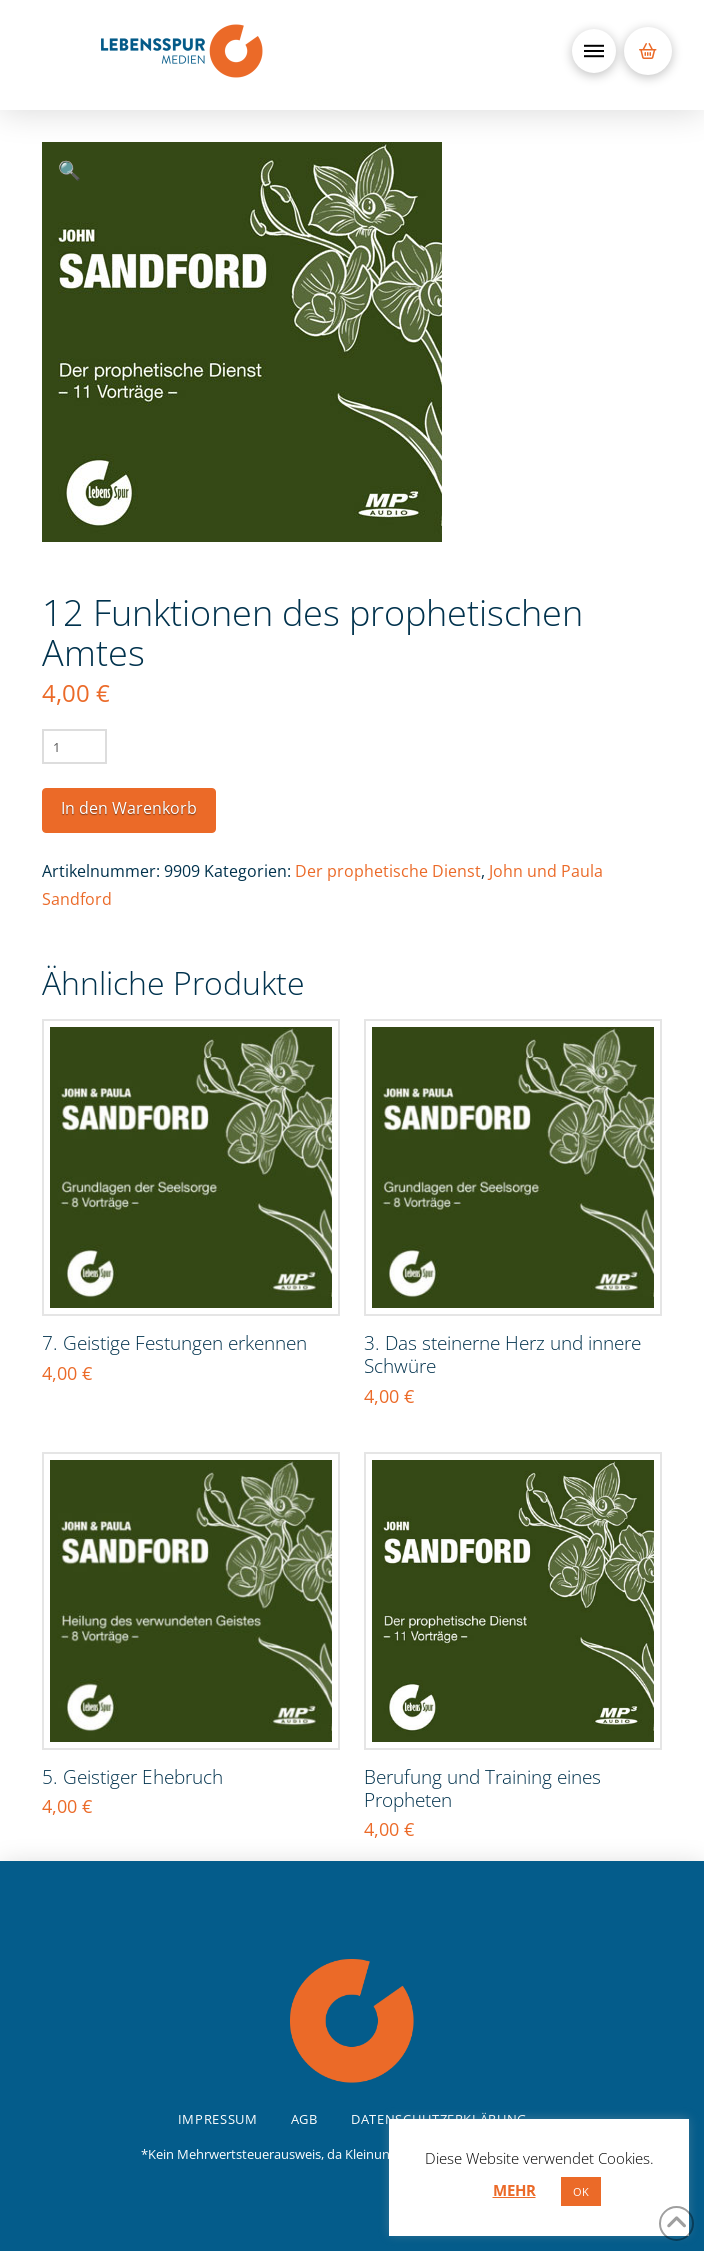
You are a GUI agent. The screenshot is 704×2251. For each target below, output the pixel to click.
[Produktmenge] (74, 746)
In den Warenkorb (129, 808)
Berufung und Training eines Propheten (482, 1788)
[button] (594, 51)
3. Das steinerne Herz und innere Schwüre (502, 1354)
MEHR (514, 2190)
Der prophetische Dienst (388, 871)
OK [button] (581, 2191)
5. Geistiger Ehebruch (132, 1776)
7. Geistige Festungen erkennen (174, 1342)
